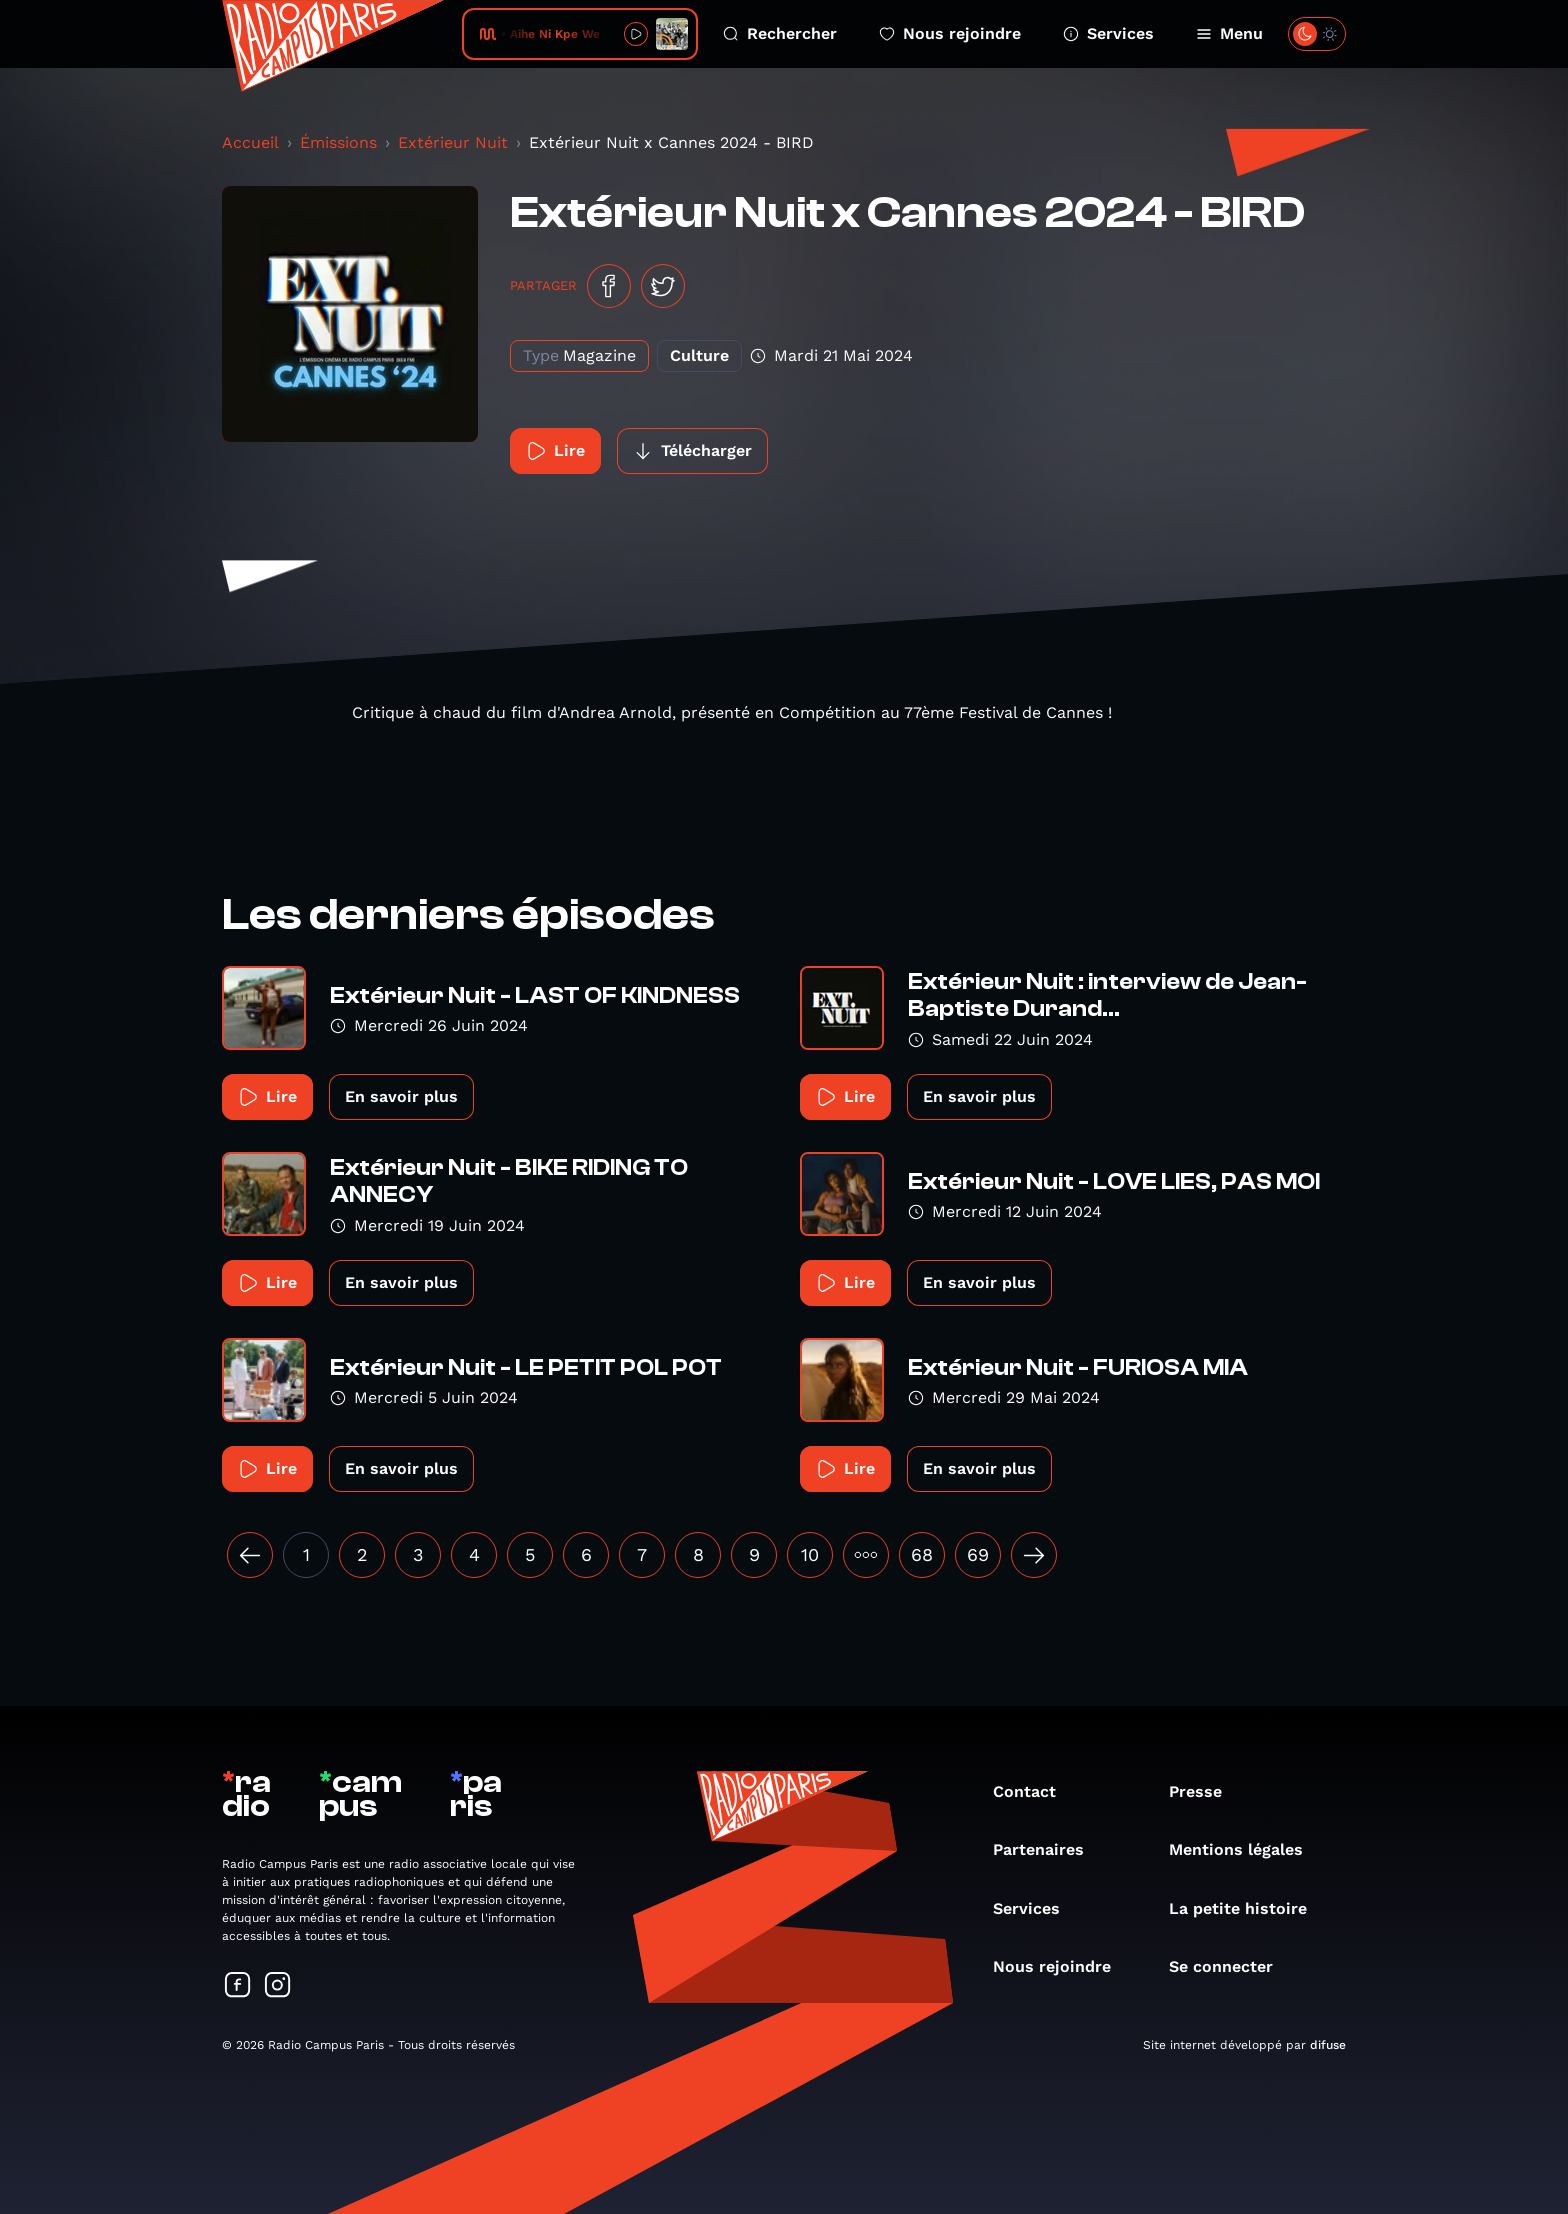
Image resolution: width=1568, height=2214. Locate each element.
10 (810, 1554)
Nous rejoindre (950, 33)
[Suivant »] (1034, 1555)
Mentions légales (1246, 1849)
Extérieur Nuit (453, 142)
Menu (1229, 33)
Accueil (250, 142)
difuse (1328, 2045)
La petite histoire (1248, 1908)
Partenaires (1048, 1849)
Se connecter (1231, 1966)
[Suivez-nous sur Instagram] (278, 1986)
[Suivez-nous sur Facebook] (238, 1986)
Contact (1034, 1791)
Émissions (338, 142)
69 (978, 1554)
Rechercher (780, 33)
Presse (1205, 1791)
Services (1108, 33)
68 (922, 1554)
